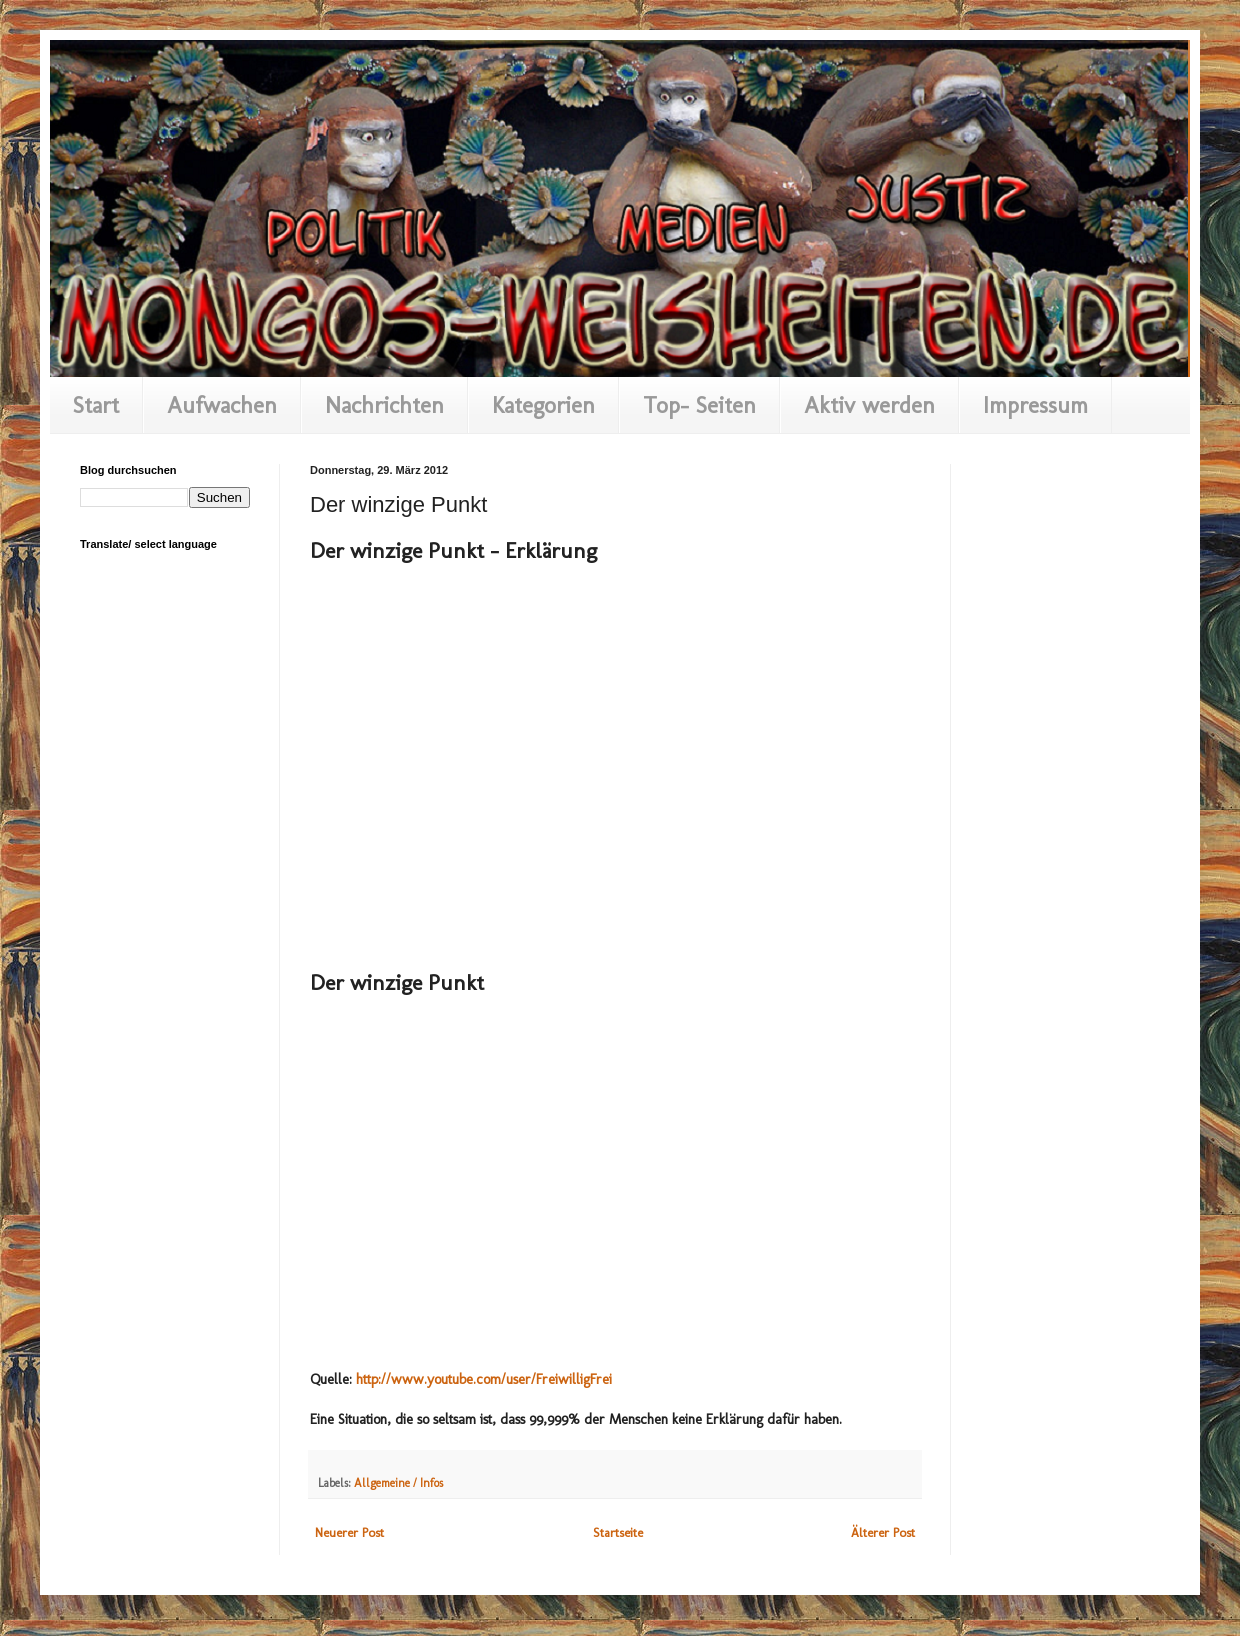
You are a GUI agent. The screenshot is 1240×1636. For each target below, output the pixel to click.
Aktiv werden (869, 405)
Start (96, 405)
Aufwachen (222, 405)
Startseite (618, 1532)
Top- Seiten (699, 405)
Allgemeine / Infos (398, 1483)
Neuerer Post (349, 1532)
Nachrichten (384, 405)
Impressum (1035, 405)
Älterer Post (883, 1532)
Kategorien (543, 405)
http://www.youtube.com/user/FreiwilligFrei (484, 1379)
